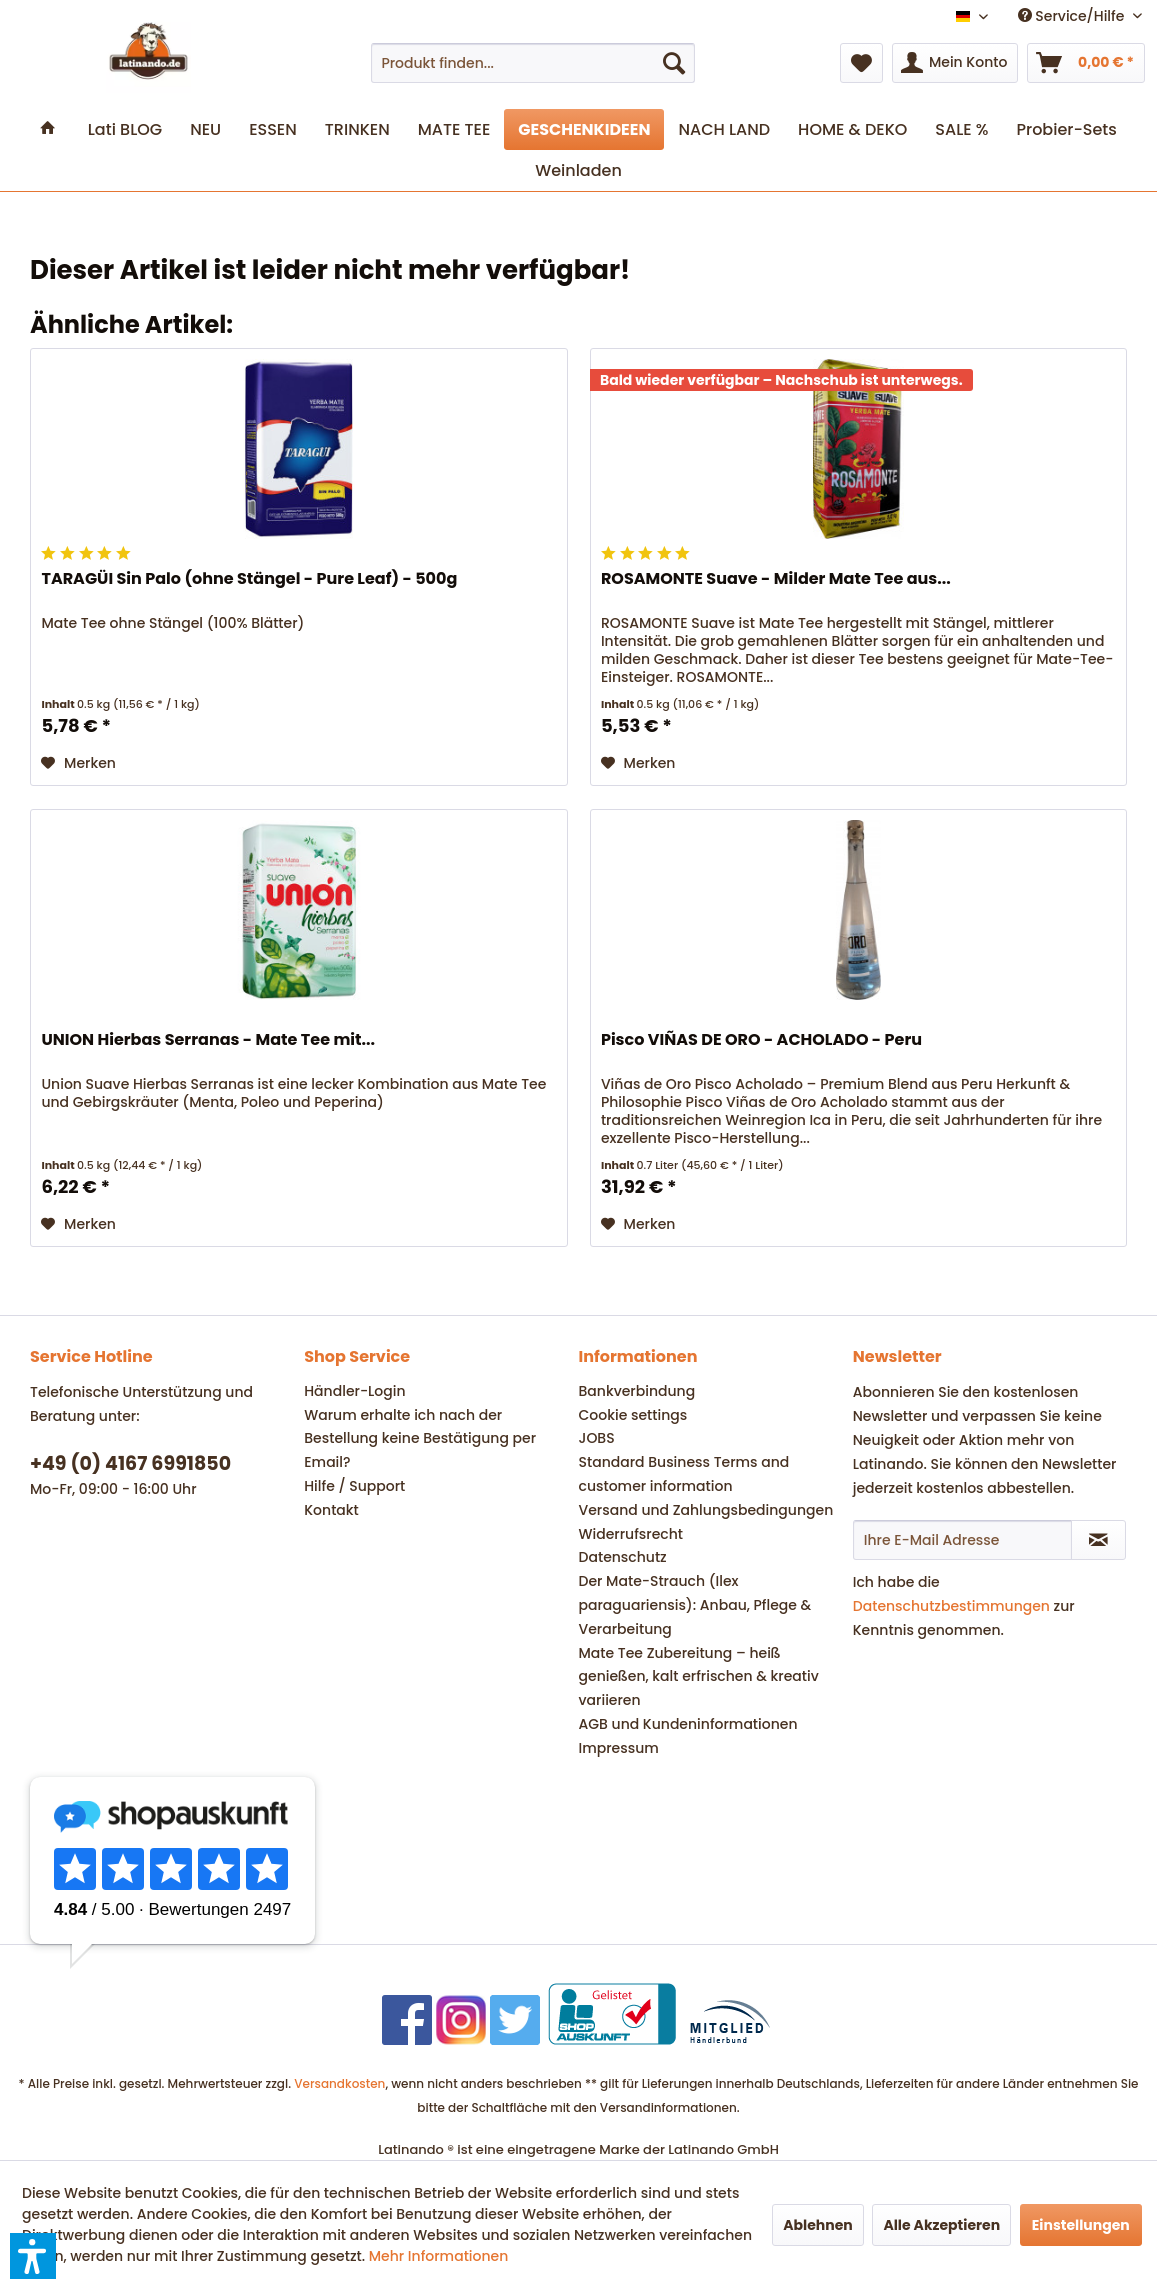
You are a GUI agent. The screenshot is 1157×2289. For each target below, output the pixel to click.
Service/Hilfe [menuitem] (1073, 16)
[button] (33, 2256)
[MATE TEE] (454, 129)
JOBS (597, 1438)
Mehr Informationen (439, 2256)
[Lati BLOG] (125, 129)
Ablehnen (818, 2225)
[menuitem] (533, 63)
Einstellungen (1081, 2225)
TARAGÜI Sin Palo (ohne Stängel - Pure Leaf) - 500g (249, 579)
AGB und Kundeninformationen (688, 1724)
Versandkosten (339, 2083)
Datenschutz (623, 1557)
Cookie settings (633, 1415)
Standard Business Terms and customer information (684, 1474)
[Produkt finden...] (533, 63)
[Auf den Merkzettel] (78, 763)
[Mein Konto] (955, 63)
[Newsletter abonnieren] (1098, 1540)
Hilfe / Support (354, 1486)
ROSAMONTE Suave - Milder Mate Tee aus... (776, 579)
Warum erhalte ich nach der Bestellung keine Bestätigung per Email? (420, 1439)
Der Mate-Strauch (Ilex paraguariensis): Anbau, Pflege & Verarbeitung (695, 1605)
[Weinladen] (578, 170)
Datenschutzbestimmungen (951, 1606)
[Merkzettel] (861, 63)
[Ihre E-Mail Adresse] (962, 1540)
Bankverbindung (637, 1391)
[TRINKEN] (357, 129)
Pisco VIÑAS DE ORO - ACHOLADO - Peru (761, 1040)
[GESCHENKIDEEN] (584, 129)
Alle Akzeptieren (941, 2225)
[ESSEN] (273, 129)
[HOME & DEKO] (852, 129)
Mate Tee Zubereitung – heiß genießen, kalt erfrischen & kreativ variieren (699, 1677)
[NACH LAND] (724, 129)
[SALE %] (961, 129)
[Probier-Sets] (1067, 129)
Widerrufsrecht (631, 1534)
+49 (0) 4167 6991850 (130, 1463)
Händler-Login (354, 1391)
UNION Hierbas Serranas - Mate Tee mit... (208, 1040)
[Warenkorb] (1086, 63)
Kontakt (331, 1510)
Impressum (619, 1748)
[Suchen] (674, 63)
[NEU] (205, 129)
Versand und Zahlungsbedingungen (706, 1510)
